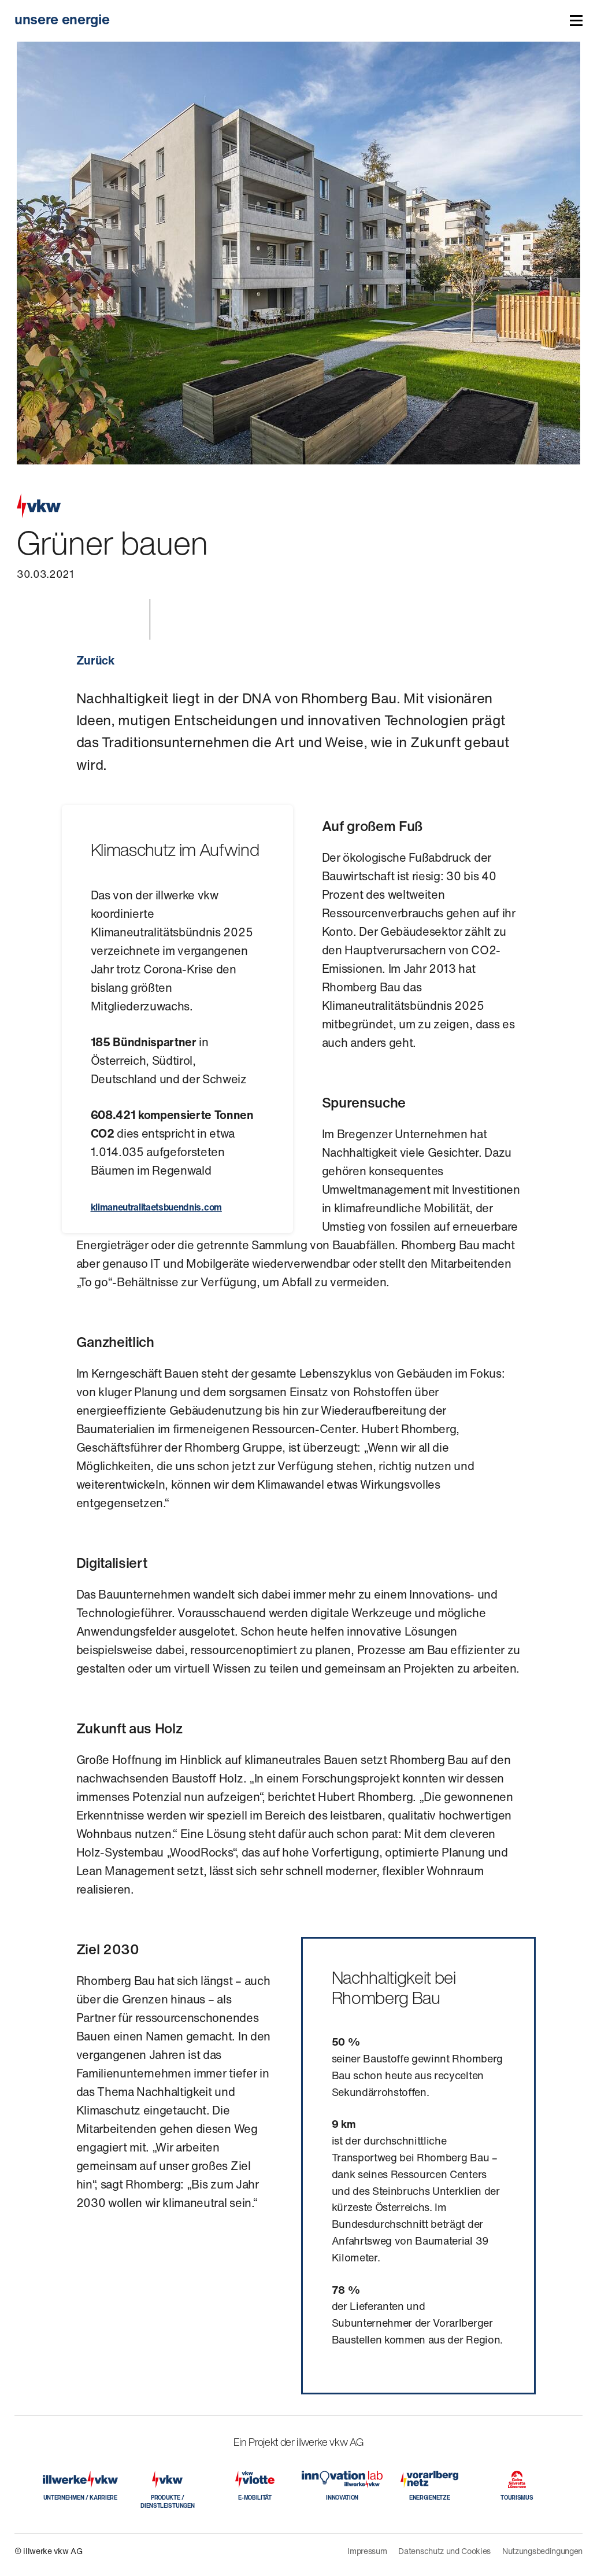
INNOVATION (342, 2497)
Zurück (95, 660)
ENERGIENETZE (429, 2497)
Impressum (367, 2551)
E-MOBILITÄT (254, 2497)
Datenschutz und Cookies (444, 2551)
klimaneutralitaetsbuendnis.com (156, 1207)
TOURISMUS (516, 2497)
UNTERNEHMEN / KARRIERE (80, 2497)
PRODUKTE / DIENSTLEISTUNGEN (167, 2501)
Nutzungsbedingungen (542, 2551)
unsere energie (62, 19)
